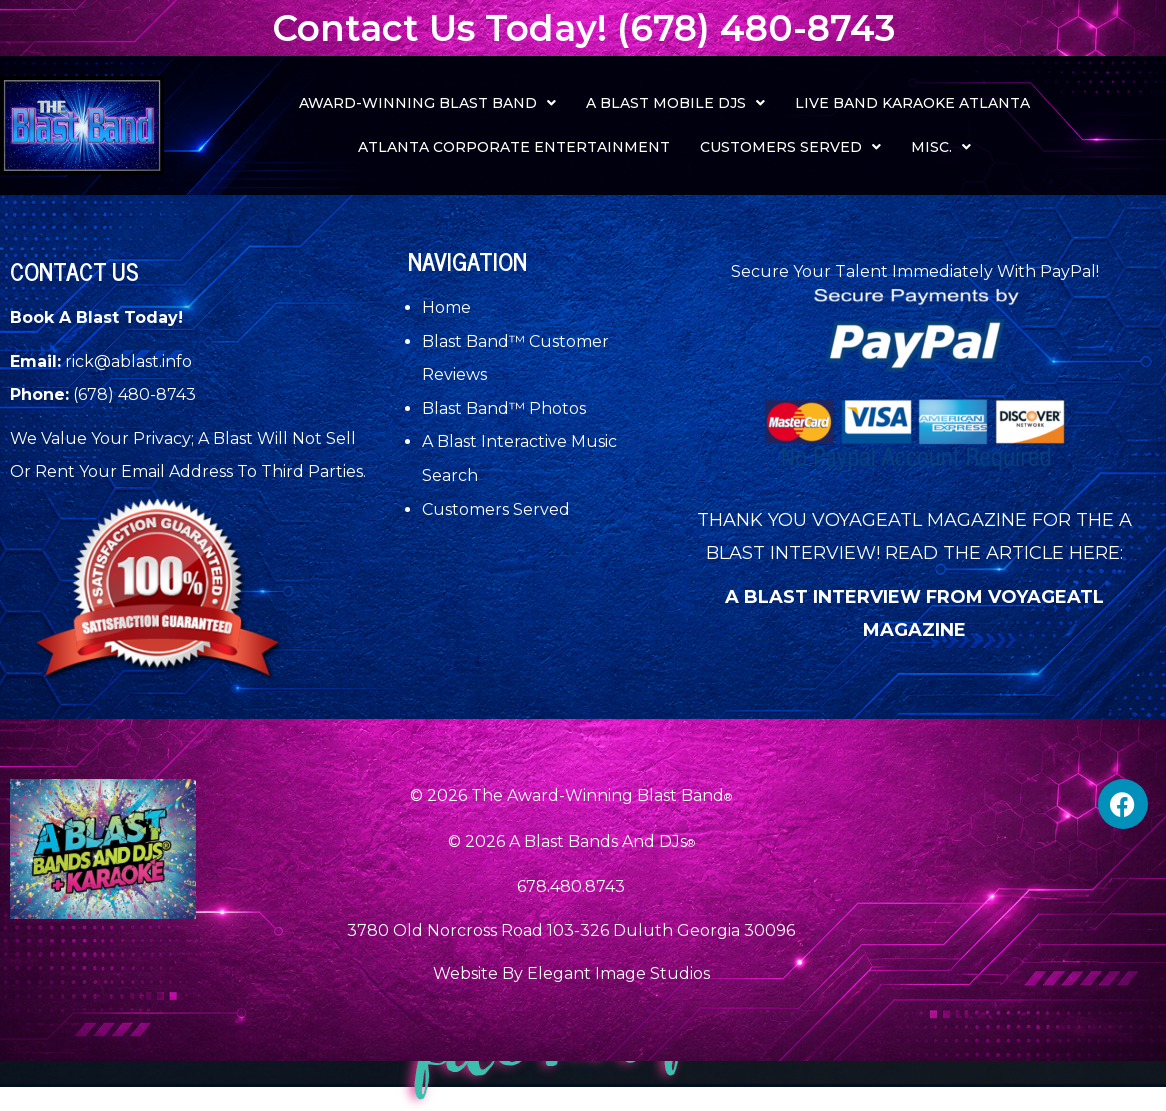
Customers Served (790, 147)
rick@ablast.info (128, 361)
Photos (557, 408)
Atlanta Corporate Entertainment (514, 147)
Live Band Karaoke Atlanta (912, 103)
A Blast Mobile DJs (675, 103)
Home (446, 307)
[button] (427, 103)
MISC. (941, 147)
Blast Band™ (475, 341)
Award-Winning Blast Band (427, 103)
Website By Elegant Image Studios (571, 973)
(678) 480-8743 (134, 394)
